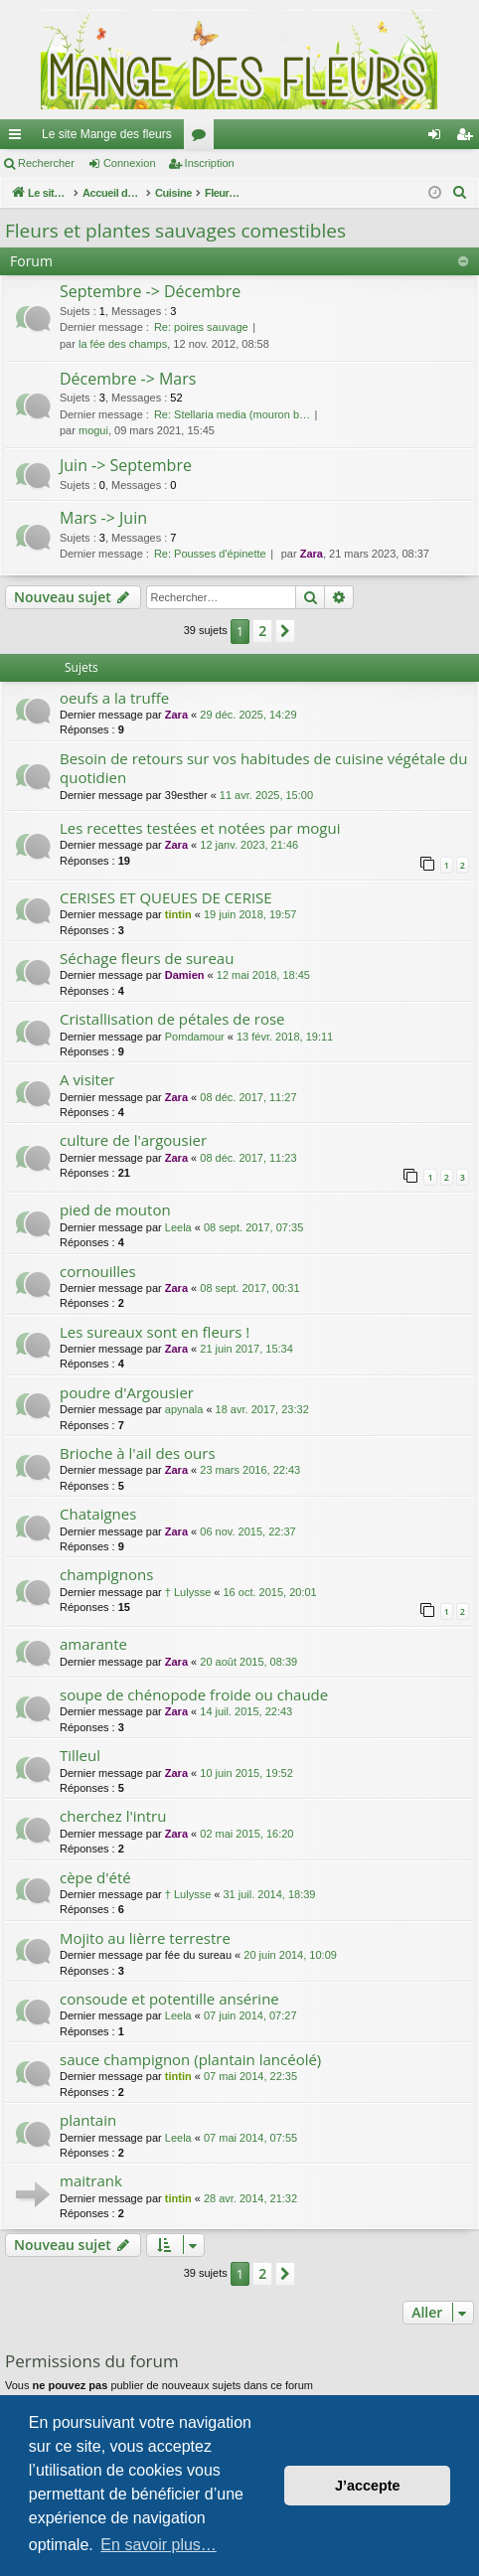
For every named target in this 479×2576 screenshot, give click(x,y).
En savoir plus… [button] (158, 2544)
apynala (184, 1409)
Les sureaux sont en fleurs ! (154, 1332)
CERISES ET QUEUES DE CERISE (166, 897)
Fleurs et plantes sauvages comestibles (175, 230)
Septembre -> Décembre (150, 291)
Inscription (210, 163)
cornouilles (98, 1271)
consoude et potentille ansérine (169, 1999)
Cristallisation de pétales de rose (172, 1019)
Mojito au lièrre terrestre (145, 1938)
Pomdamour (195, 1037)
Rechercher (46, 163)
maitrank (91, 2180)
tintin (178, 914)
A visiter (87, 1079)
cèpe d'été (95, 1877)
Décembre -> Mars (128, 379)
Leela (178, 1227)
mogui (93, 430)
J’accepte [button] (367, 2486)
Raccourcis (19, 138)
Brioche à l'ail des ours (138, 1453)
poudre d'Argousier (127, 1392)
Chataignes (98, 1514)
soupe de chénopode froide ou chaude (194, 1694)
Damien (185, 975)
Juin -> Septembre (126, 465)
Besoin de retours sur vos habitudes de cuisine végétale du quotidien (263, 767)
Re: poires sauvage (201, 327)
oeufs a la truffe (114, 698)
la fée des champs (123, 344)
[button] (285, 631)
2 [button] (262, 630)
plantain (88, 2120)
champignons (106, 1574)
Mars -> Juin (103, 518)
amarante (93, 1644)
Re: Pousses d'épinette (210, 554)
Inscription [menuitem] (468, 138)
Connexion (129, 163)
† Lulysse (188, 1592)
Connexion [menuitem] (438, 138)
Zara (311, 554)
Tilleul (80, 1755)
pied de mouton (115, 1209)
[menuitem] (460, 193)
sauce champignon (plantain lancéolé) (190, 2059)
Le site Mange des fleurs (107, 134)
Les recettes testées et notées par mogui (200, 828)
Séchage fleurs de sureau (147, 958)
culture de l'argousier (133, 1140)
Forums (203, 138)
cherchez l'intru (113, 1816)
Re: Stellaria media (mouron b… (232, 414)
